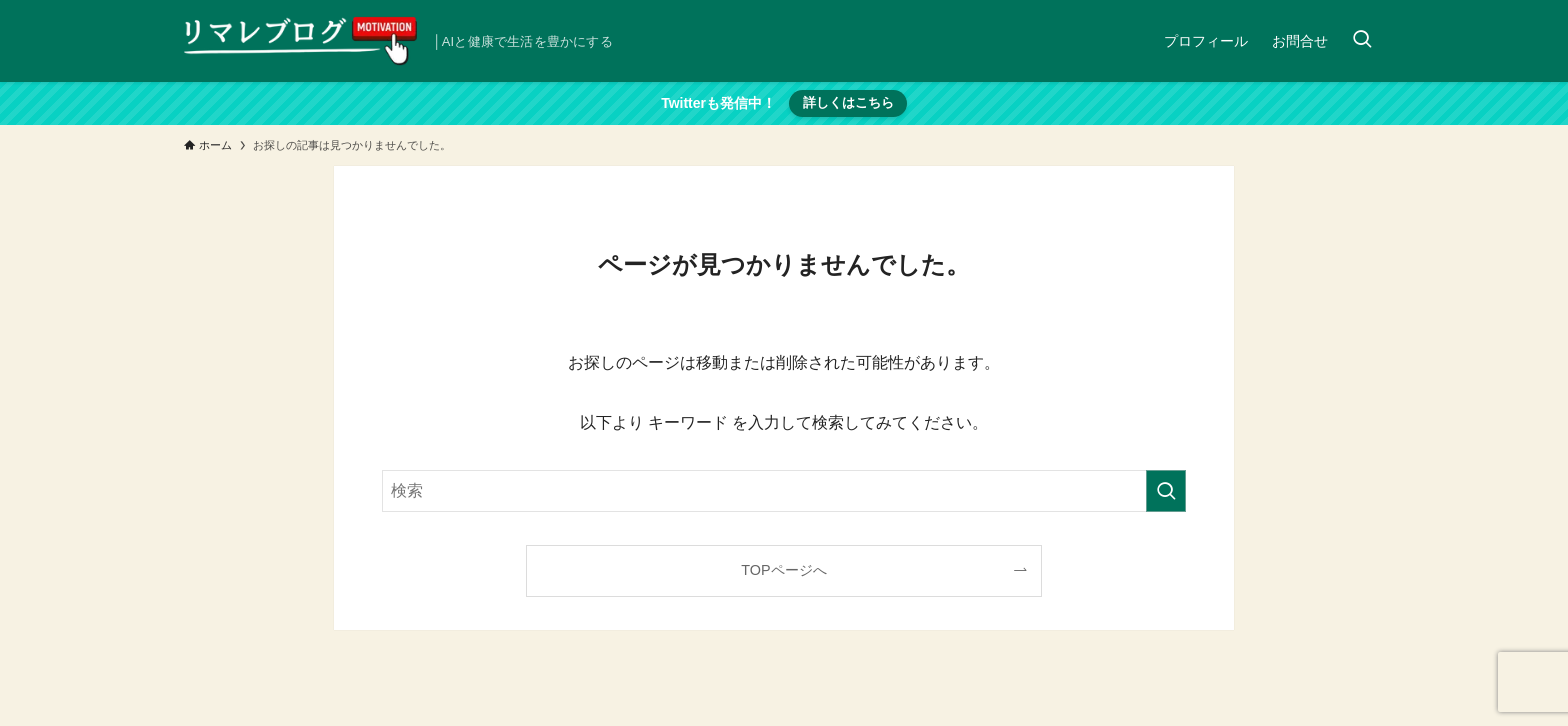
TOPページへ (783, 570)
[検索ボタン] (1362, 41)
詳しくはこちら (848, 102)
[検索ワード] (784, 491)
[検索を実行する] (1166, 491)
